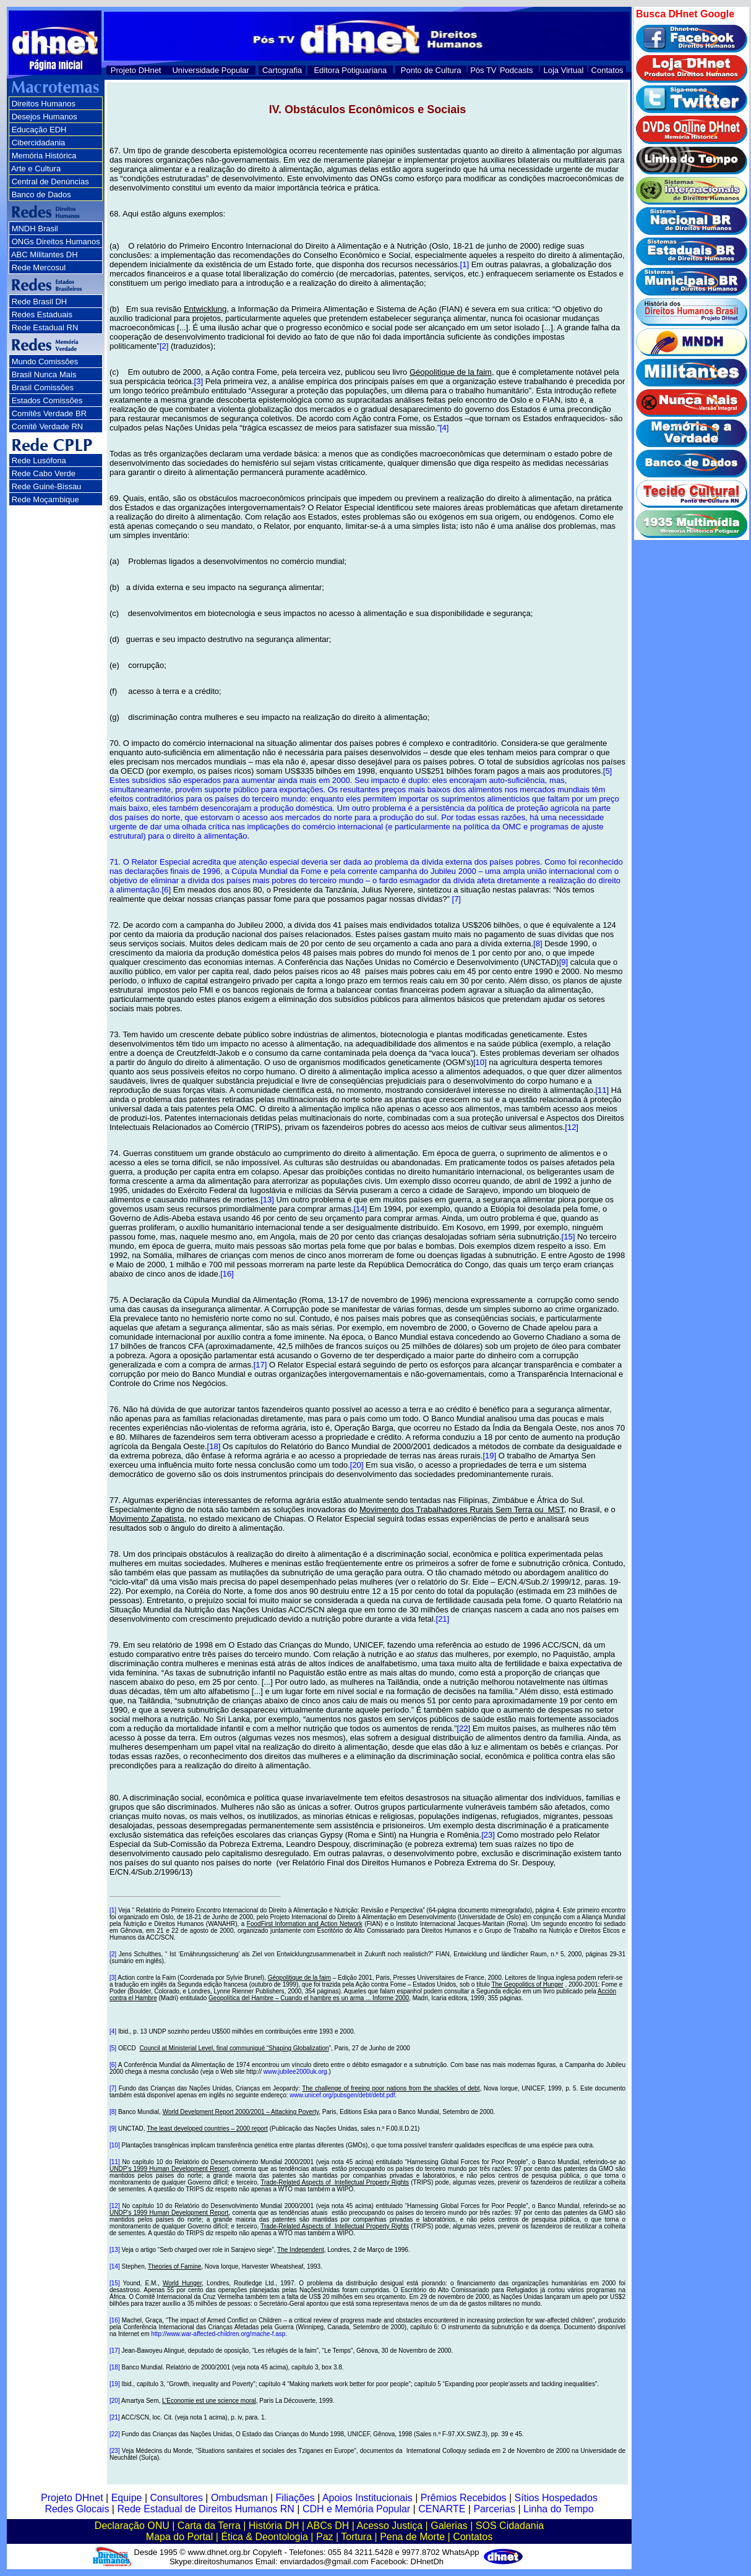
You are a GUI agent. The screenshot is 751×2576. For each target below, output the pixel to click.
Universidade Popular (210, 70)
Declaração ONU (132, 2525)
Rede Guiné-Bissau (47, 486)
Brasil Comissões (43, 387)
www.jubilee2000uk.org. (296, 2071)
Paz (324, 2536)
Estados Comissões (47, 400)
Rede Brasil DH (39, 301)
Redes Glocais (77, 2509)
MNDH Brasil (35, 228)
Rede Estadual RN (45, 327)
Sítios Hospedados (556, 2498)
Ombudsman (239, 2498)
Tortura (356, 2536)
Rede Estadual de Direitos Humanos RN (205, 2509)
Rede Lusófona (39, 460)
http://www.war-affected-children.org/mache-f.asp (218, 2333)
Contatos (607, 70)
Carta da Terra (209, 2525)
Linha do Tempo (558, 2509)
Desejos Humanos (44, 116)
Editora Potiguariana (350, 70)
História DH (274, 2525)
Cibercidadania (39, 142)
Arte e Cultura (36, 168)
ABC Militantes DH (44, 254)
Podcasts (516, 70)
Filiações (295, 2498)
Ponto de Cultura (431, 70)
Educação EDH (39, 129)
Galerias (449, 2525)
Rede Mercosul (39, 267)
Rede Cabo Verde (43, 473)
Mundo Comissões (45, 361)
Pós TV (483, 70)
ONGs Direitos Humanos (56, 241)
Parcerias (494, 2509)
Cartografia (282, 70)
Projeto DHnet (136, 70)
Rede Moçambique (45, 499)
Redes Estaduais (42, 314)
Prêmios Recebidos (464, 2498)
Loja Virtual (564, 70)
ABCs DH (328, 2525)
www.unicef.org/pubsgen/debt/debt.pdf (342, 2095)
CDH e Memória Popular (356, 2509)
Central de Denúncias (50, 181)
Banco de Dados (41, 194)
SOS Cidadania (510, 2525)
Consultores (176, 2498)
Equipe (126, 2498)
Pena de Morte (412, 2536)
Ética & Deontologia (264, 2536)
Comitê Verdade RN (48, 426)
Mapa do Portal (179, 2536)
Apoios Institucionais (367, 2498)
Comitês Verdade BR (49, 413)
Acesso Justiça (389, 2525)
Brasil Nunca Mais (44, 374)
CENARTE (441, 2509)
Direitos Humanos (43, 103)
